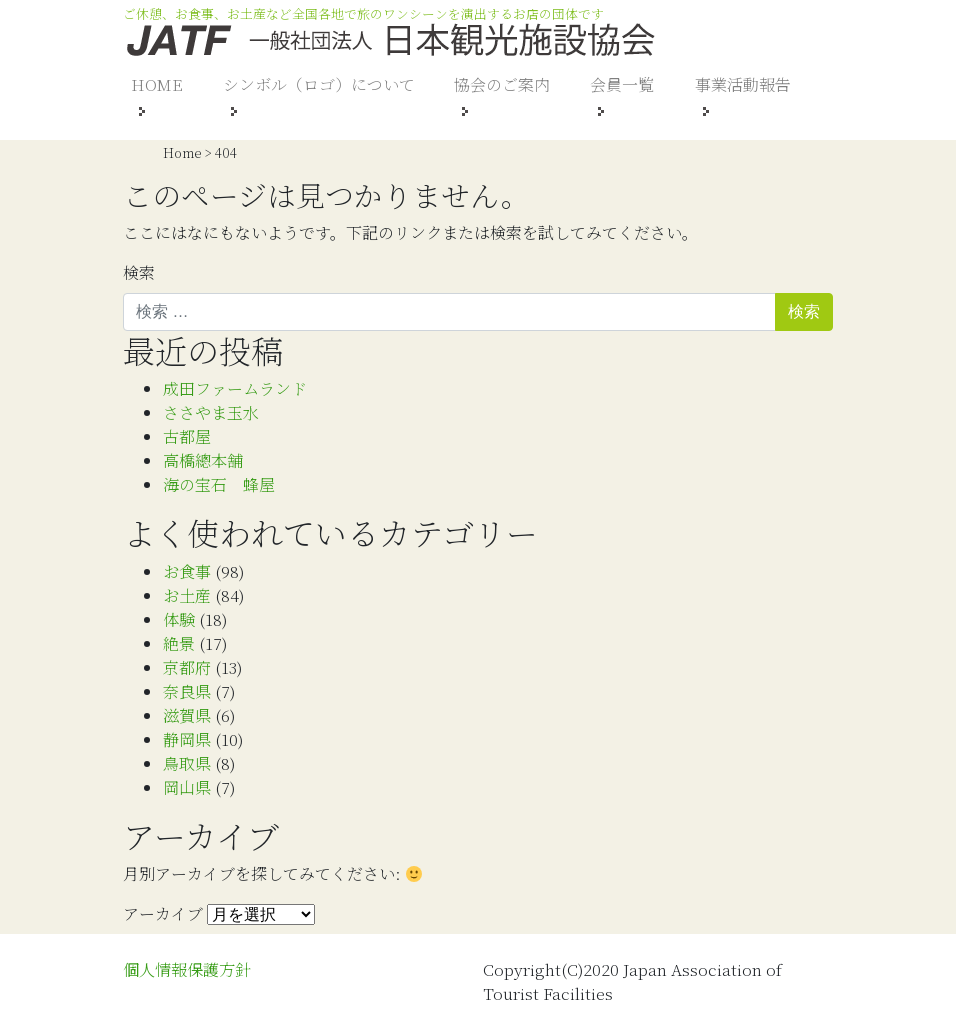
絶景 (179, 643)
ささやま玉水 (211, 412)
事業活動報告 (743, 84)
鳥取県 (187, 763)
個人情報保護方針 (187, 969)
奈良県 (187, 691)
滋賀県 (187, 715)
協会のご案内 (502, 84)
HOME (157, 84)
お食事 (187, 571)
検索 (139, 272)
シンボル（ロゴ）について (319, 84)
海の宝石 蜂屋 (219, 484)
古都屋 (187, 436)
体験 (179, 619)
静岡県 (187, 739)
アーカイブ (163, 913)
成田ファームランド (235, 388)
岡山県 (187, 787)
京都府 (187, 667)
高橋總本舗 (203, 460)
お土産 (187, 595)
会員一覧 (622, 84)
